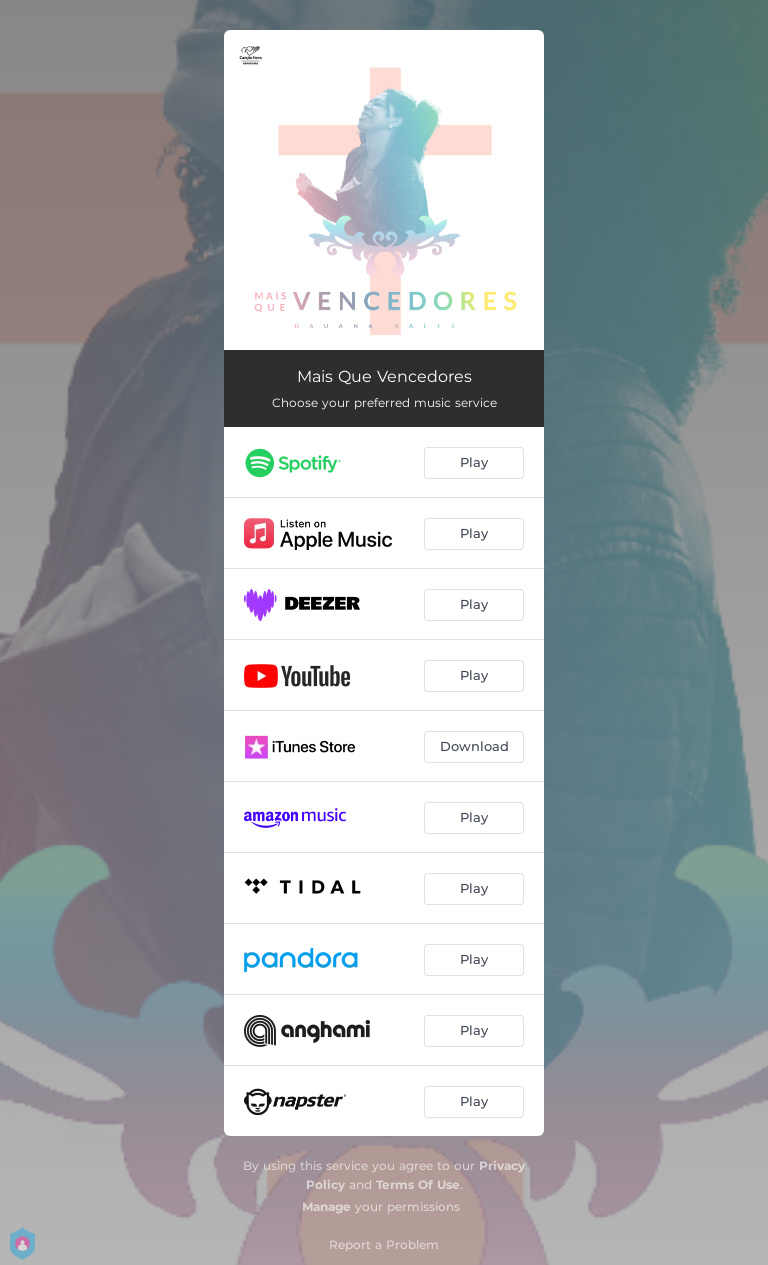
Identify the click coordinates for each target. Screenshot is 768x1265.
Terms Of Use (418, 1184)
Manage (326, 1206)
